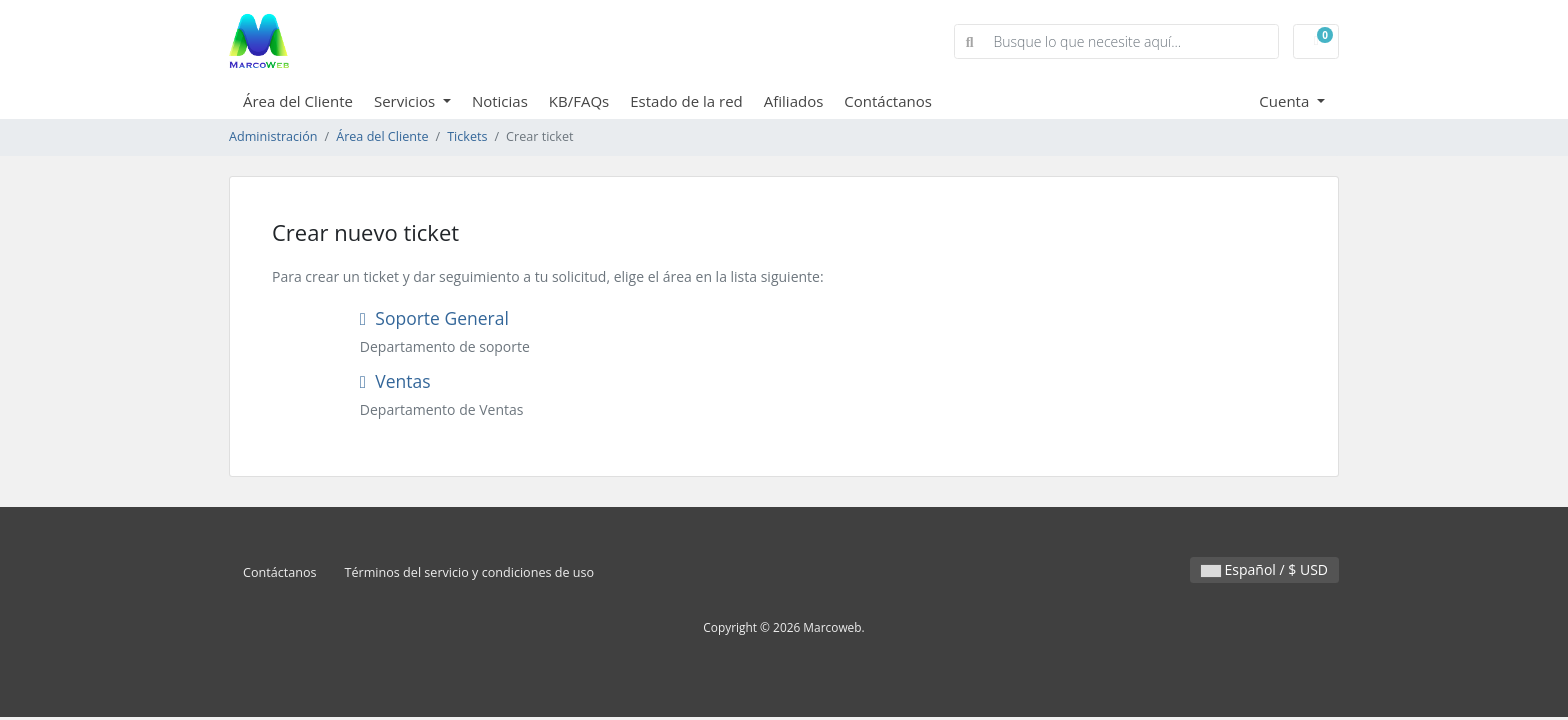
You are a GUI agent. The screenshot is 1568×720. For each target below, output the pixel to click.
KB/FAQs (579, 101)
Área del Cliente (298, 101)
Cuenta (1286, 101)
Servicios (406, 101)
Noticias (500, 101)
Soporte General (434, 318)
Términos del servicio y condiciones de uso (470, 572)
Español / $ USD (1264, 569)
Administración (273, 136)
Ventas (395, 381)
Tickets (467, 136)
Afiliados (794, 101)
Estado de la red (686, 101)
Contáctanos (888, 101)
